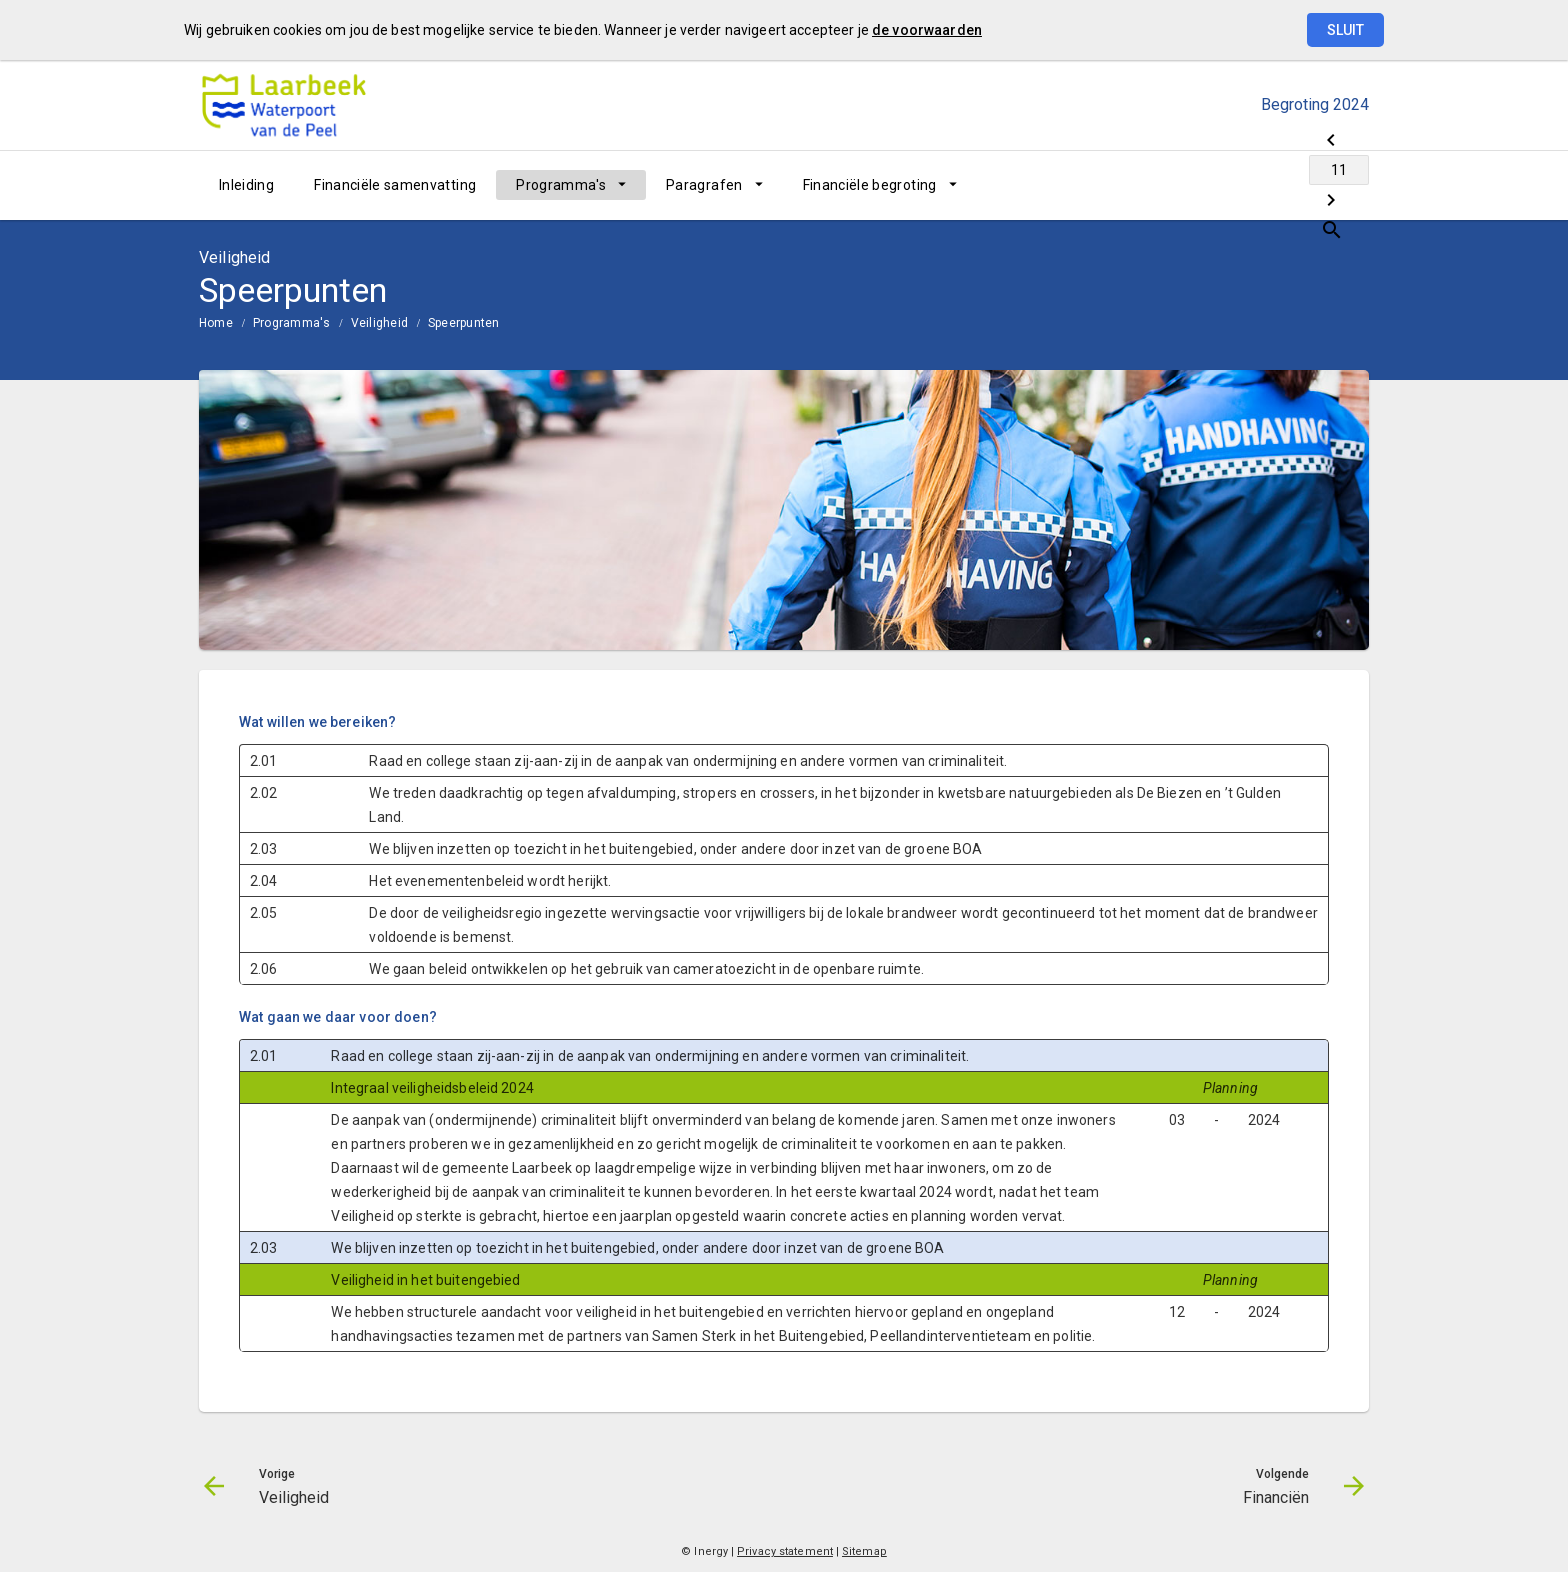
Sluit (1345, 30)
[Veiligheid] (1196, 185)
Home (216, 323)
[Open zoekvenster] (1346, 185)
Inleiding (246, 185)
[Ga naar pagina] (1249, 185)
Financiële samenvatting (395, 185)
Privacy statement (785, 1551)
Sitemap (864, 1551)
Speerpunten (464, 323)
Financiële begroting (870, 185)
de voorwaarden (927, 30)
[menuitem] (246, 185)
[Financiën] (1301, 185)
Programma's (561, 185)
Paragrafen (704, 185)
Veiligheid (379, 323)
